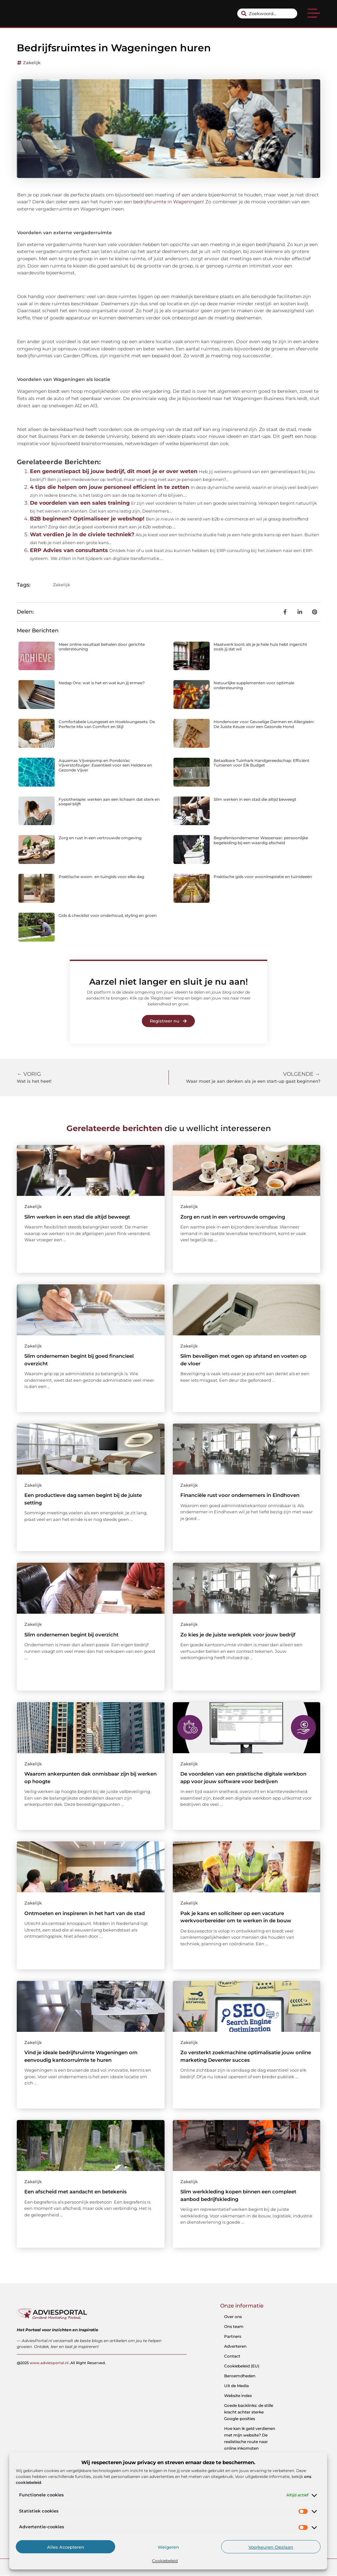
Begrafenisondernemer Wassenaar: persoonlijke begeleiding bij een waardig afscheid (261, 840)
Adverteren (235, 2346)
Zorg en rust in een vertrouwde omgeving (100, 837)
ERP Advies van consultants (69, 550)
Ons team (234, 2326)
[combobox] (267, 13)
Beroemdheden (239, 2375)
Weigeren (168, 2547)
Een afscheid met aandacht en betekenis (75, 2191)
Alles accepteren (65, 2547)
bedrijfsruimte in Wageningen (168, 202)
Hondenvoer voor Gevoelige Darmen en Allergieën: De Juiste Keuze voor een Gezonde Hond (264, 724)
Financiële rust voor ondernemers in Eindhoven (239, 1495)
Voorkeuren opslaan (270, 2547)
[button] (314, 14)
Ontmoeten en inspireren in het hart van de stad (84, 1913)
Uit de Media (236, 2385)
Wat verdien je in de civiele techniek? (82, 534)
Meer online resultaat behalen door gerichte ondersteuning (102, 646)
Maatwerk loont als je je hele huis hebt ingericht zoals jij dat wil (260, 646)
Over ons (233, 2316)
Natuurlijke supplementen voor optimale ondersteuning (254, 685)
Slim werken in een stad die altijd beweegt (255, 799)
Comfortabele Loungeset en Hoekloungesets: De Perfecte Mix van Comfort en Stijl (107, 724)
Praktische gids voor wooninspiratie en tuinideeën (263, 876)
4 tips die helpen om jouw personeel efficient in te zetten (109, 487)
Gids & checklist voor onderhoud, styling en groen (108, 915)
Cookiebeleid (165, 2560)
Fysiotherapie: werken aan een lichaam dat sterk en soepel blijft (109, 801)
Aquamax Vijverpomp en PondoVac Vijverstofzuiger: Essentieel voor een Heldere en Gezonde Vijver (105, 765)
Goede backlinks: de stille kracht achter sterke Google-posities (248, 2412)
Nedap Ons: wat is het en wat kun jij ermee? (102, 682)
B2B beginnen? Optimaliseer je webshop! (87, 519)
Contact (232, 2356)
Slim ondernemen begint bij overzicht (71, 1634)
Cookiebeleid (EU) (241, 2365)
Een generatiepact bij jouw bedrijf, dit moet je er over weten (113, 471)
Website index (238, 2395)
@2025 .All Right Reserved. (61, 2362)
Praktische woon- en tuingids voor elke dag (101, 876)
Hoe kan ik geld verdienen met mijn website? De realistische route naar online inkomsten (249, 2438)
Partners (232, 2336)
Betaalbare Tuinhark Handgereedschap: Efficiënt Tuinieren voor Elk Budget (261, 763)
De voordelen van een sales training (80, 503)
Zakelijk (31, 62)
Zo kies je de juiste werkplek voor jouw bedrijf (238, 1634)
